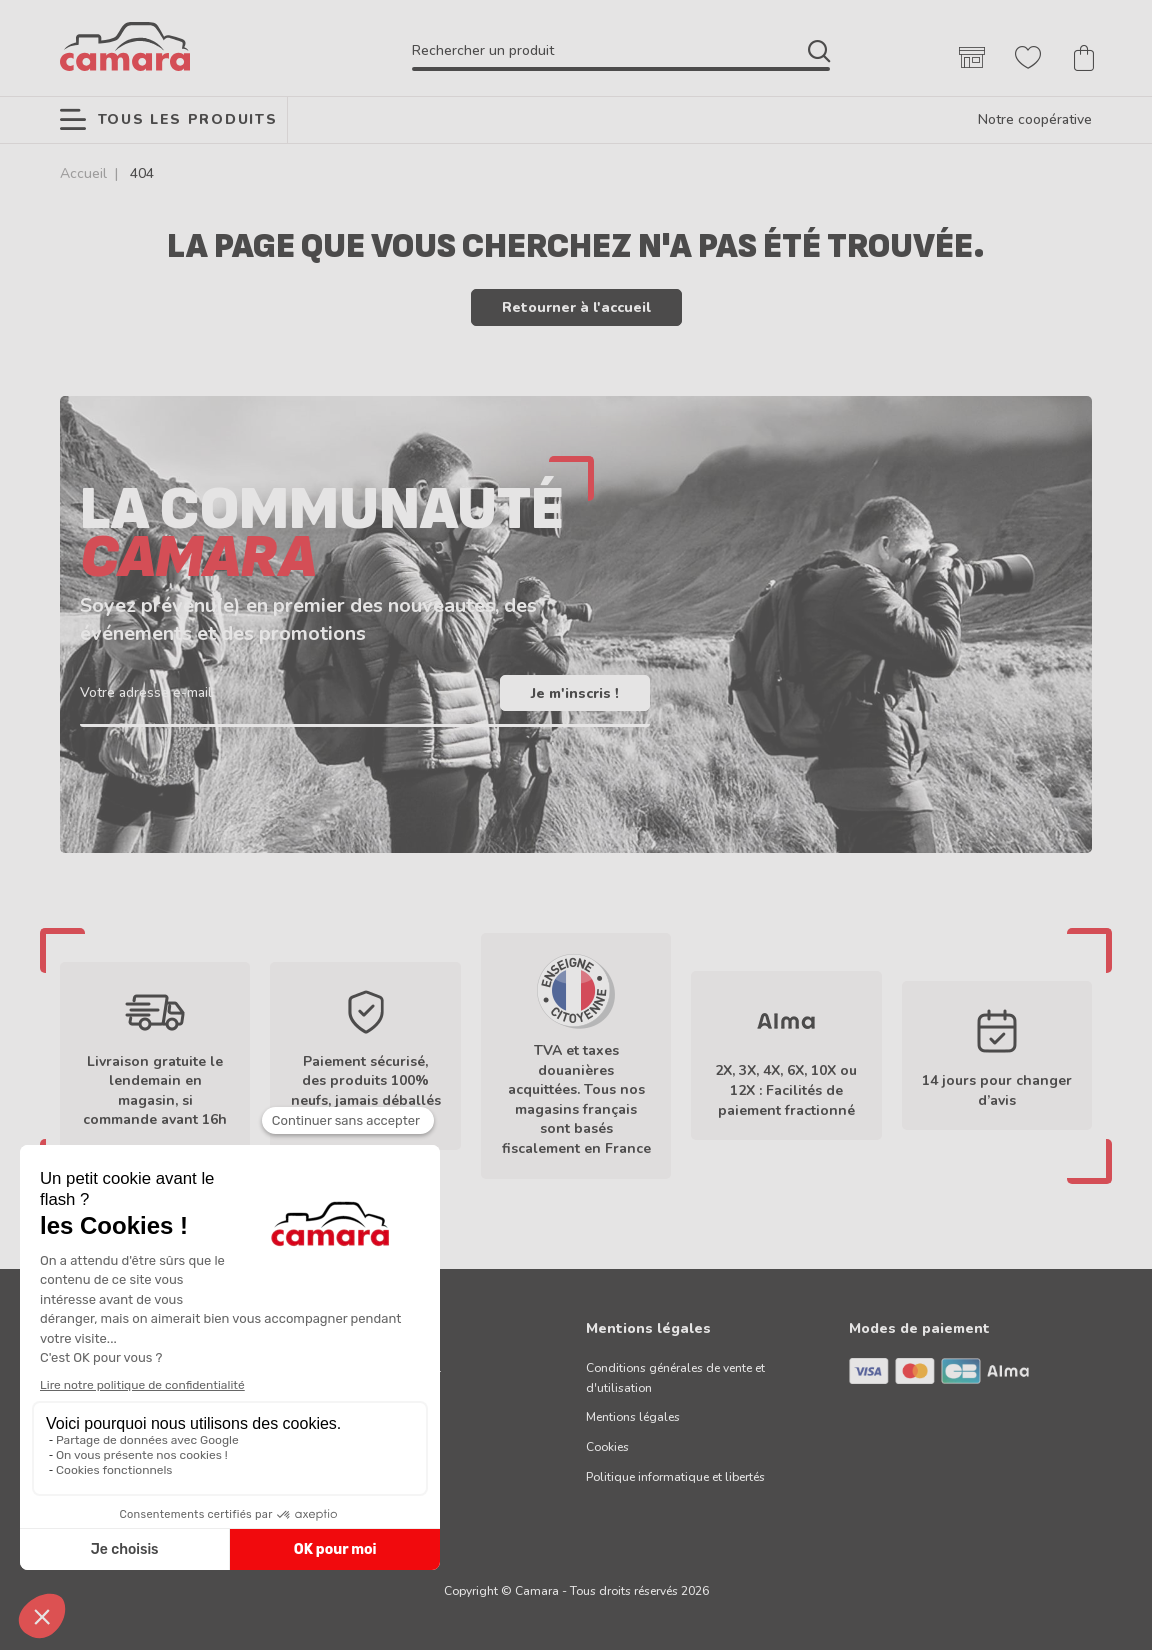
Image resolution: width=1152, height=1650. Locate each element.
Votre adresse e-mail (146, 692)
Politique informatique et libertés (675, 1477)
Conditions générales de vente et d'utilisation (675, 1378)
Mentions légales (633, 1417)
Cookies (607, 1447)
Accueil (83, 173)
